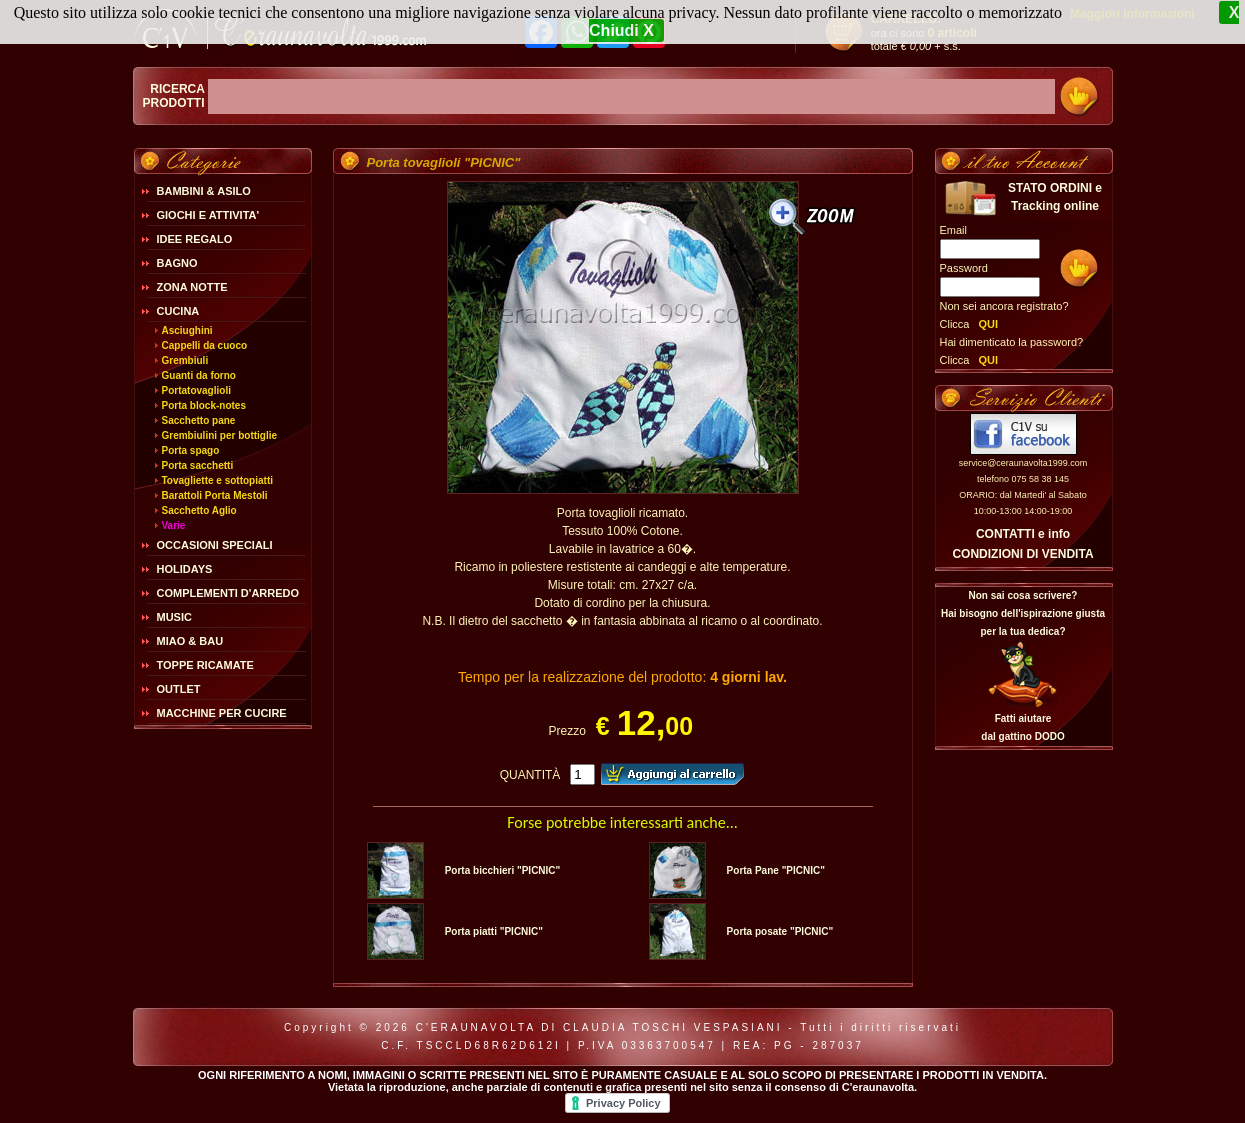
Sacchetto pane (199, 420)
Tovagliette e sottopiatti (218, 480)
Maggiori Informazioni (1132, 14)
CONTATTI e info (1023, 534)
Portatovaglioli (196, 390)
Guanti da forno (199, 375)
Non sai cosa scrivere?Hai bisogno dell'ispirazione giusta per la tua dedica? (1023, 613)
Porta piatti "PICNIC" (494, 931)
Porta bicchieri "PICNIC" (503, 870)
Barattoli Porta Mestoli (215, 495)
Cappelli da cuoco (205, 345)
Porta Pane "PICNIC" (776, 870)
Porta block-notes (204, 405)
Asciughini (187, 330)
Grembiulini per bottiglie (220, 435)
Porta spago (191, 450)
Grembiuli (185, 360)
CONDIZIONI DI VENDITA (1022, 554)
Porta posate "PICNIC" (780, 931)
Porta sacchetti (198, 465)
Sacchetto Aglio (199, 510)
